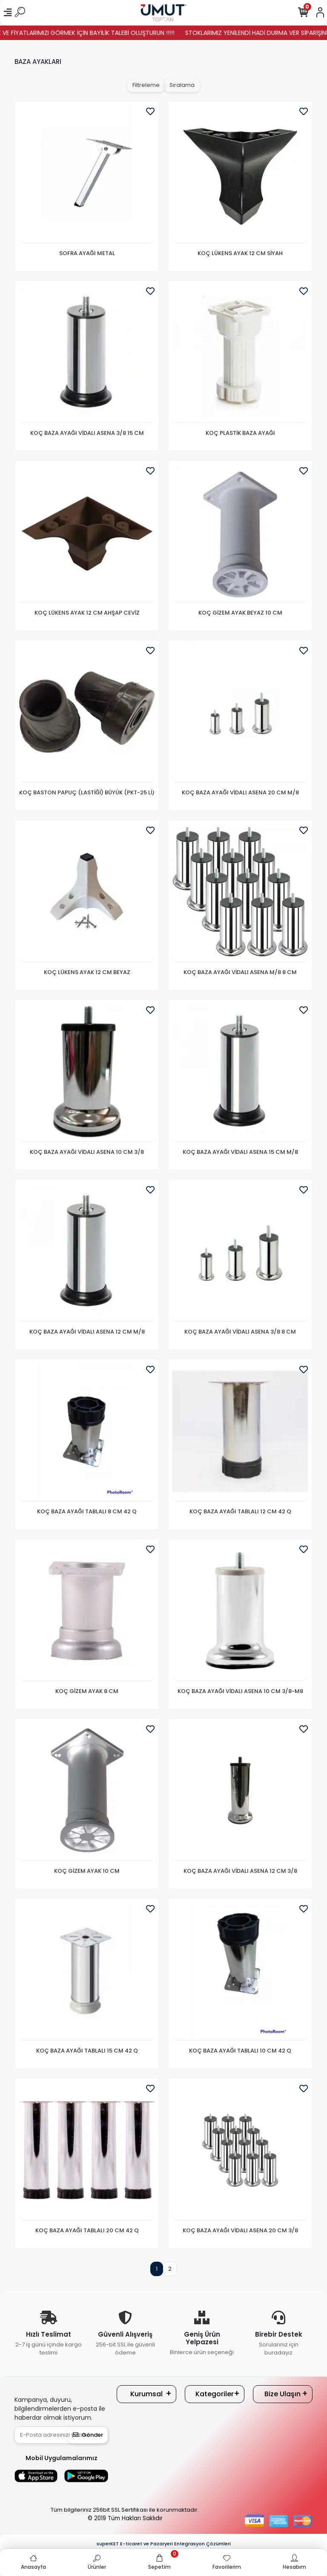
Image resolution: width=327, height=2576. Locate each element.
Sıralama (182, 85)
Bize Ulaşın (282, 2394)
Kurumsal (146, 2394)
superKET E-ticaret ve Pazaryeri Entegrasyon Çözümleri (164, 2543)
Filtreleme (146, 85)
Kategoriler (214, 2394)
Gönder (88, 2435)
